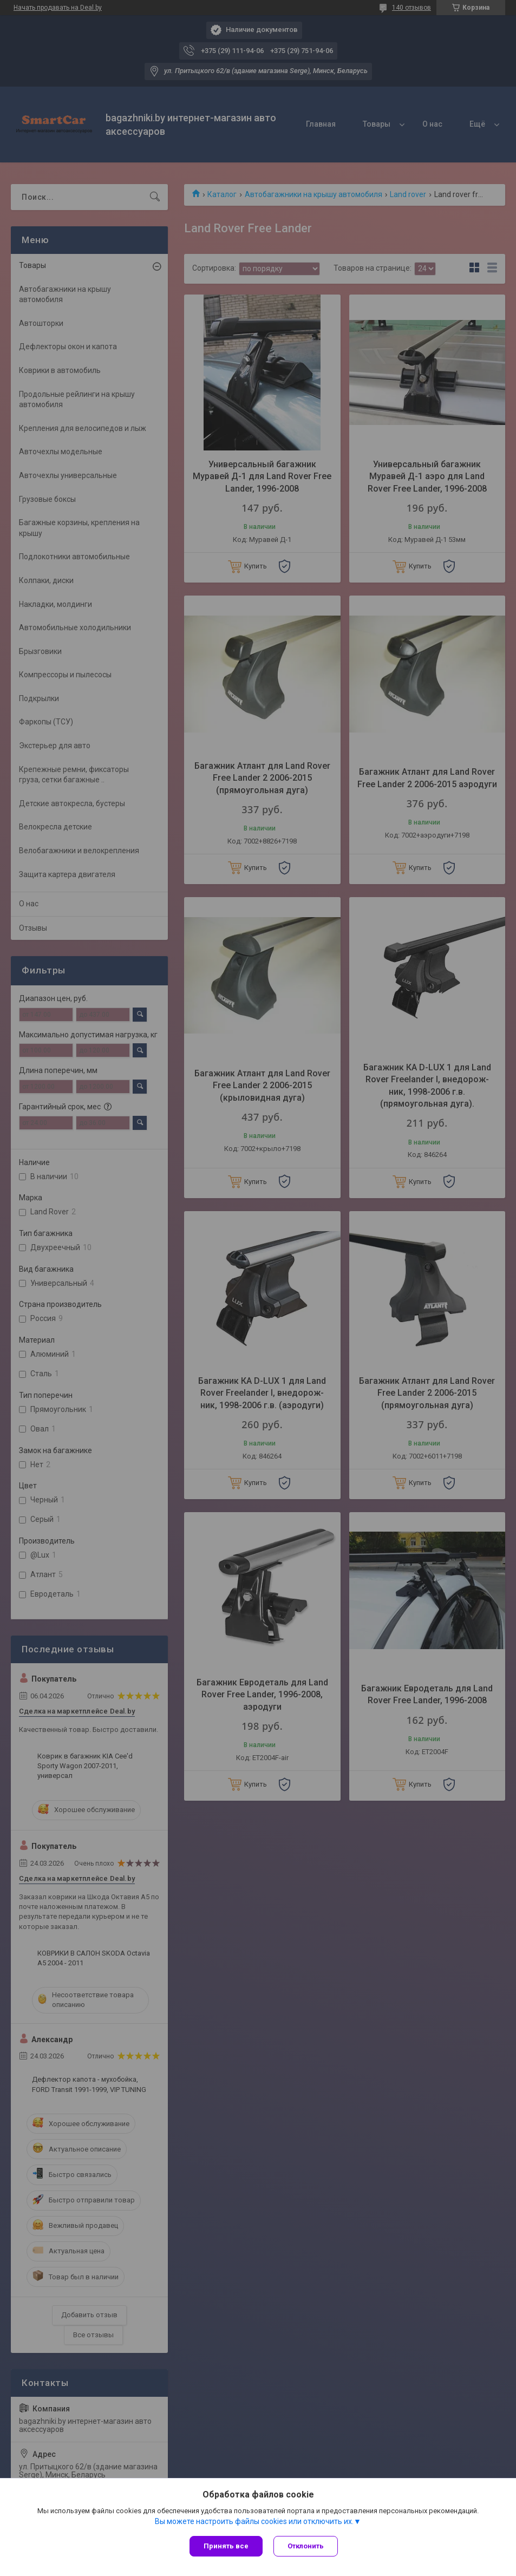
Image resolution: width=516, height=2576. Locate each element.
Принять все (226, 2546)
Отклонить (306, 2546)
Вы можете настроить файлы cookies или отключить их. (254, 2521)
